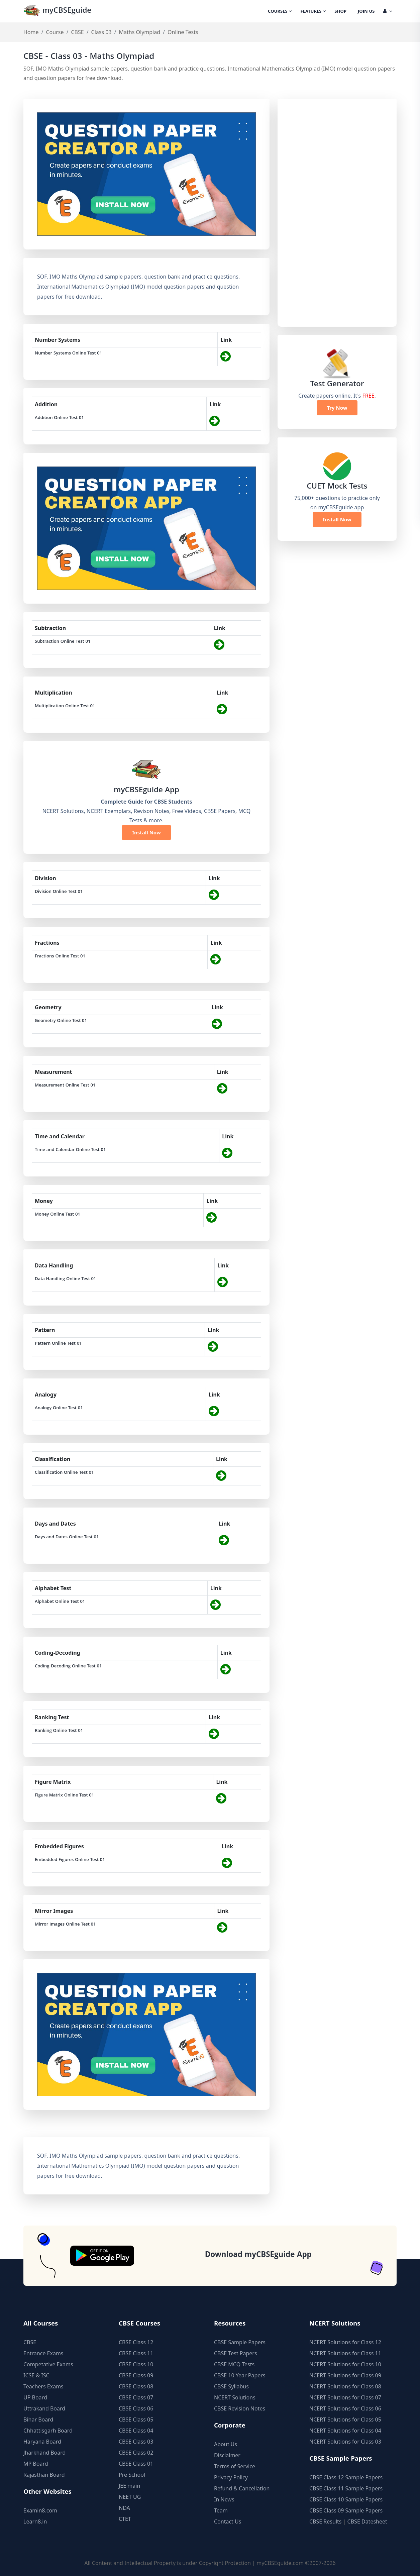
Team (221, 2510)
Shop (340, 11)
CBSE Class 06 (136, 2408)
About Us (225, 2444)
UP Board (35, 2397)
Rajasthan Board (44, 2474)
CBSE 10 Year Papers (240, 2375)
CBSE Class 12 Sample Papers (346, 2477)
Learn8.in (35, 2521)
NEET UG (130, 2496)
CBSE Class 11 (136, 2353)
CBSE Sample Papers (240, 2342)
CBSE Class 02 (136, 2452)
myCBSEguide (57, 11)
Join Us (366, 11)
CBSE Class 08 (136, 2386)
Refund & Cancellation (242, 2488)
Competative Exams (48, 2364)
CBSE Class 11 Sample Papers (346, 2488)
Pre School (132, 2474)
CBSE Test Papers (235, 2353)
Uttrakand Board (44, 2408)
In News (224, 2499)
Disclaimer (227, 2455)
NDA (124, 2507)
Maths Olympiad (140, 32)
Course (55, 32)
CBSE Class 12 (136, 2342)
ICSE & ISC (36, 2375)
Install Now (146, 832)
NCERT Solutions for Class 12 (345, 2342)
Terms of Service (234, 2466)
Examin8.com (40, 2510)
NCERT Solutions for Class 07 (345, 2397)
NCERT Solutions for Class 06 (345, 2408)
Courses (280, 11)
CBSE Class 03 (136, 2441)
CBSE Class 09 (136, 2375)
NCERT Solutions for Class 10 (345, 2364)
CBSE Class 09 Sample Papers (346, 2510)
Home (31, 32)
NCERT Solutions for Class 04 (345, 2430)
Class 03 (101, 32)
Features (313, 11)
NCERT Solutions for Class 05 (345, 2419)
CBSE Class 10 (136, 2364)
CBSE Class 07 (136, 2397)
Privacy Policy (231, 2477)
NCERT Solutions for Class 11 (345, 2353)
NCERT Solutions (234, 2397)
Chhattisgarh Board (48, 2430)
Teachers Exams (43, 2386)
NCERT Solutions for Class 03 (345, 2441)
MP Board (35, 2463)
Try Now (337, 407)
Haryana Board (42, 2441)
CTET (125, 2518)
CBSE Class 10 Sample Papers (346, 2499)
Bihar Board (38, 2419)
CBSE (77, 32)
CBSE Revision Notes (239, 2408)
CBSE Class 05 (136, 2419)
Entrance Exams (43, 2353)
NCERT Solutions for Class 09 (345, 2375)
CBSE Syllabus (231, 2386)
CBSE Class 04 (136, 2430)
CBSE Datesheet (367, 2521)
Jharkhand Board (44, 2452)
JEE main (129, 2485)
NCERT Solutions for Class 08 (345, 2386)
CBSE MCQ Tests (234, 2364)
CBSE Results (325, 2521)
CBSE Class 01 (136, 2463)
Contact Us (227, 2521)
